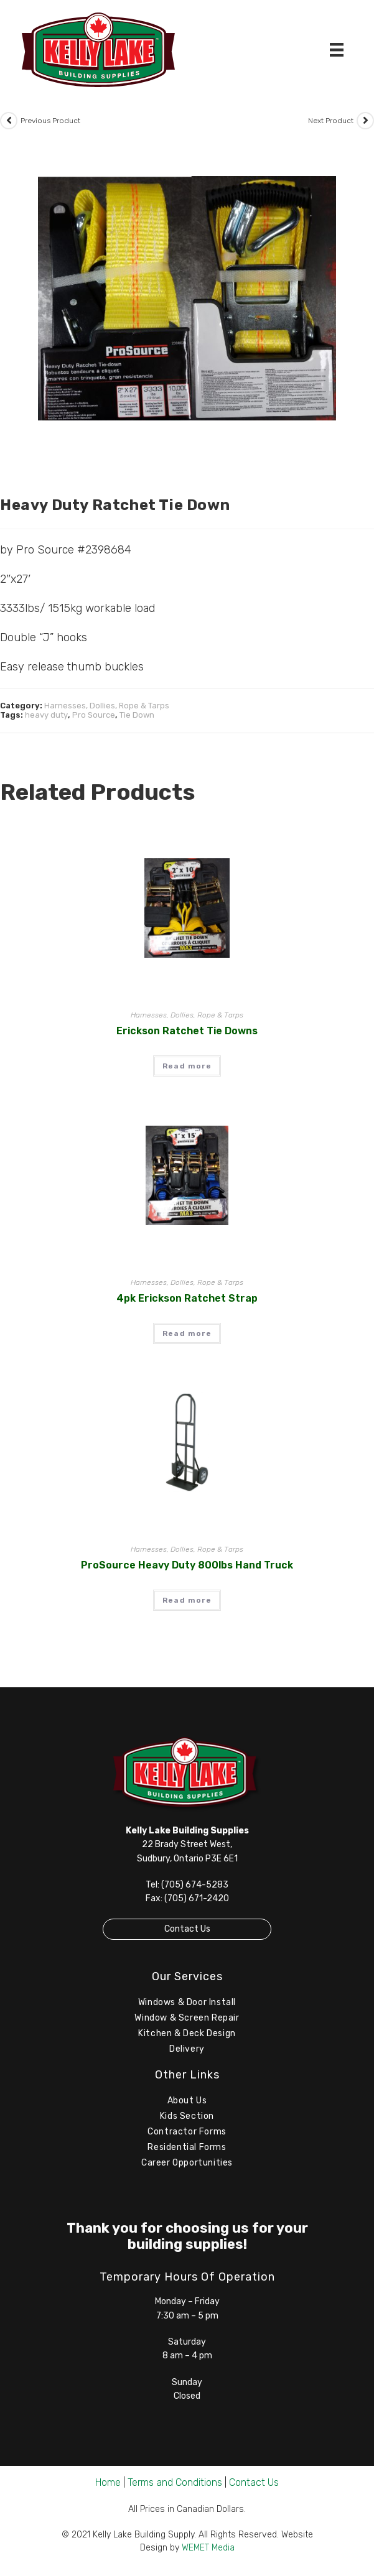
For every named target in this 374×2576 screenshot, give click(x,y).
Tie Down (136, 715)
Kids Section (187, 2116)
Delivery (187, 2049)
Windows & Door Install (187, 2002)
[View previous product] (8, 120)
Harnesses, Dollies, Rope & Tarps (106, 705)
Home (108, 2482)
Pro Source (93, 715)
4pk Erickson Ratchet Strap (187, 1298)
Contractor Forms (187, 2131)
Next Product (330, 120)
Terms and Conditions (175, 2482)
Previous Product (50, 120)
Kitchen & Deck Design (187, 2033)
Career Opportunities (187, 2162)
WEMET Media (208, 2547)
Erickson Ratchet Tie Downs (187, 1031)
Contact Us (187, 1929)
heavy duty (46, 715)
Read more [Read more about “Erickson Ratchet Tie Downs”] (187, 1066)
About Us (187, 2100)
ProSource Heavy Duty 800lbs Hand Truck (187, 1565)
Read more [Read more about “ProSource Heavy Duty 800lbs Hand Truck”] (187, 1600)
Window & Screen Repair (186, 2018)
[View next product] (365, 120)
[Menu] (336, 49)
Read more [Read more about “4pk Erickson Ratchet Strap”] (187, 1333)
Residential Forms (186, 2147)
